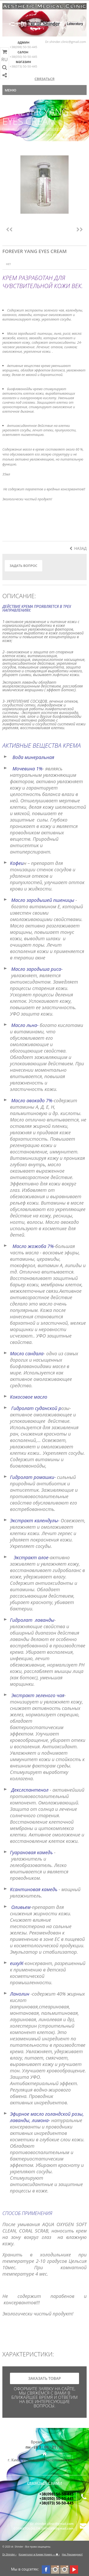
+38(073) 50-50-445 (23, 66)
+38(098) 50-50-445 (23, 47)
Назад (78, 548)
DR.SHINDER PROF (54, 129)
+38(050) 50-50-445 (23, 56)
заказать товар (44, 2378)
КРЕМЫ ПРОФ (12, 135)
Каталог (27, 129)
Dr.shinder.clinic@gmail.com (65, 42)
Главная (8, 129)
